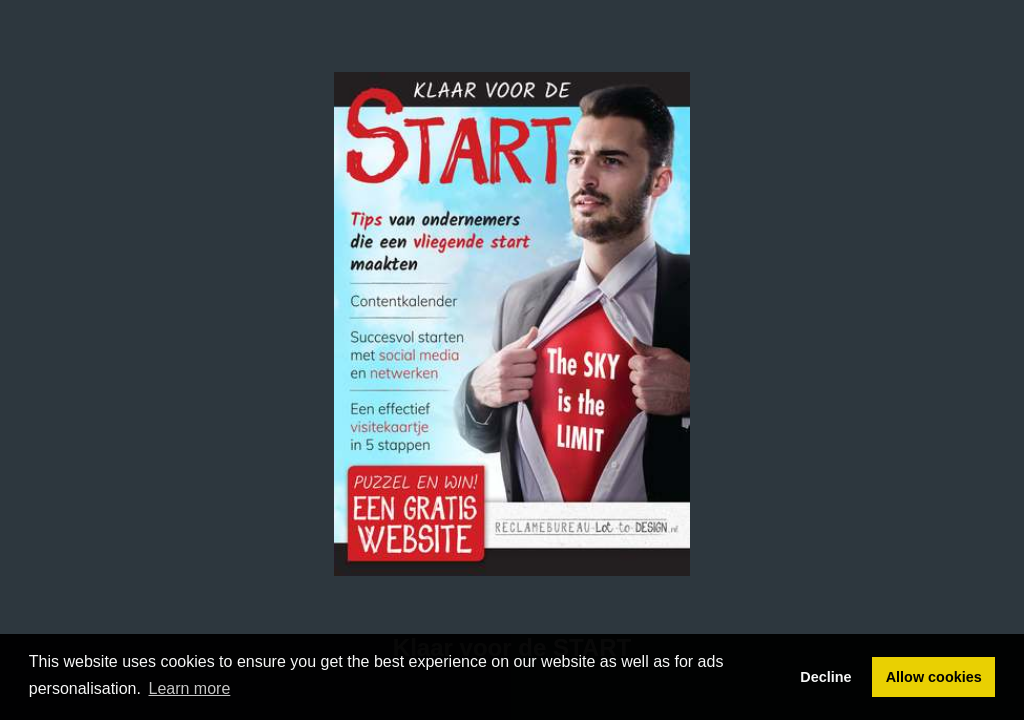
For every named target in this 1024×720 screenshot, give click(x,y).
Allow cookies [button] (934, 677)
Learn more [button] (190, 688)
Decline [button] (825, 677)
